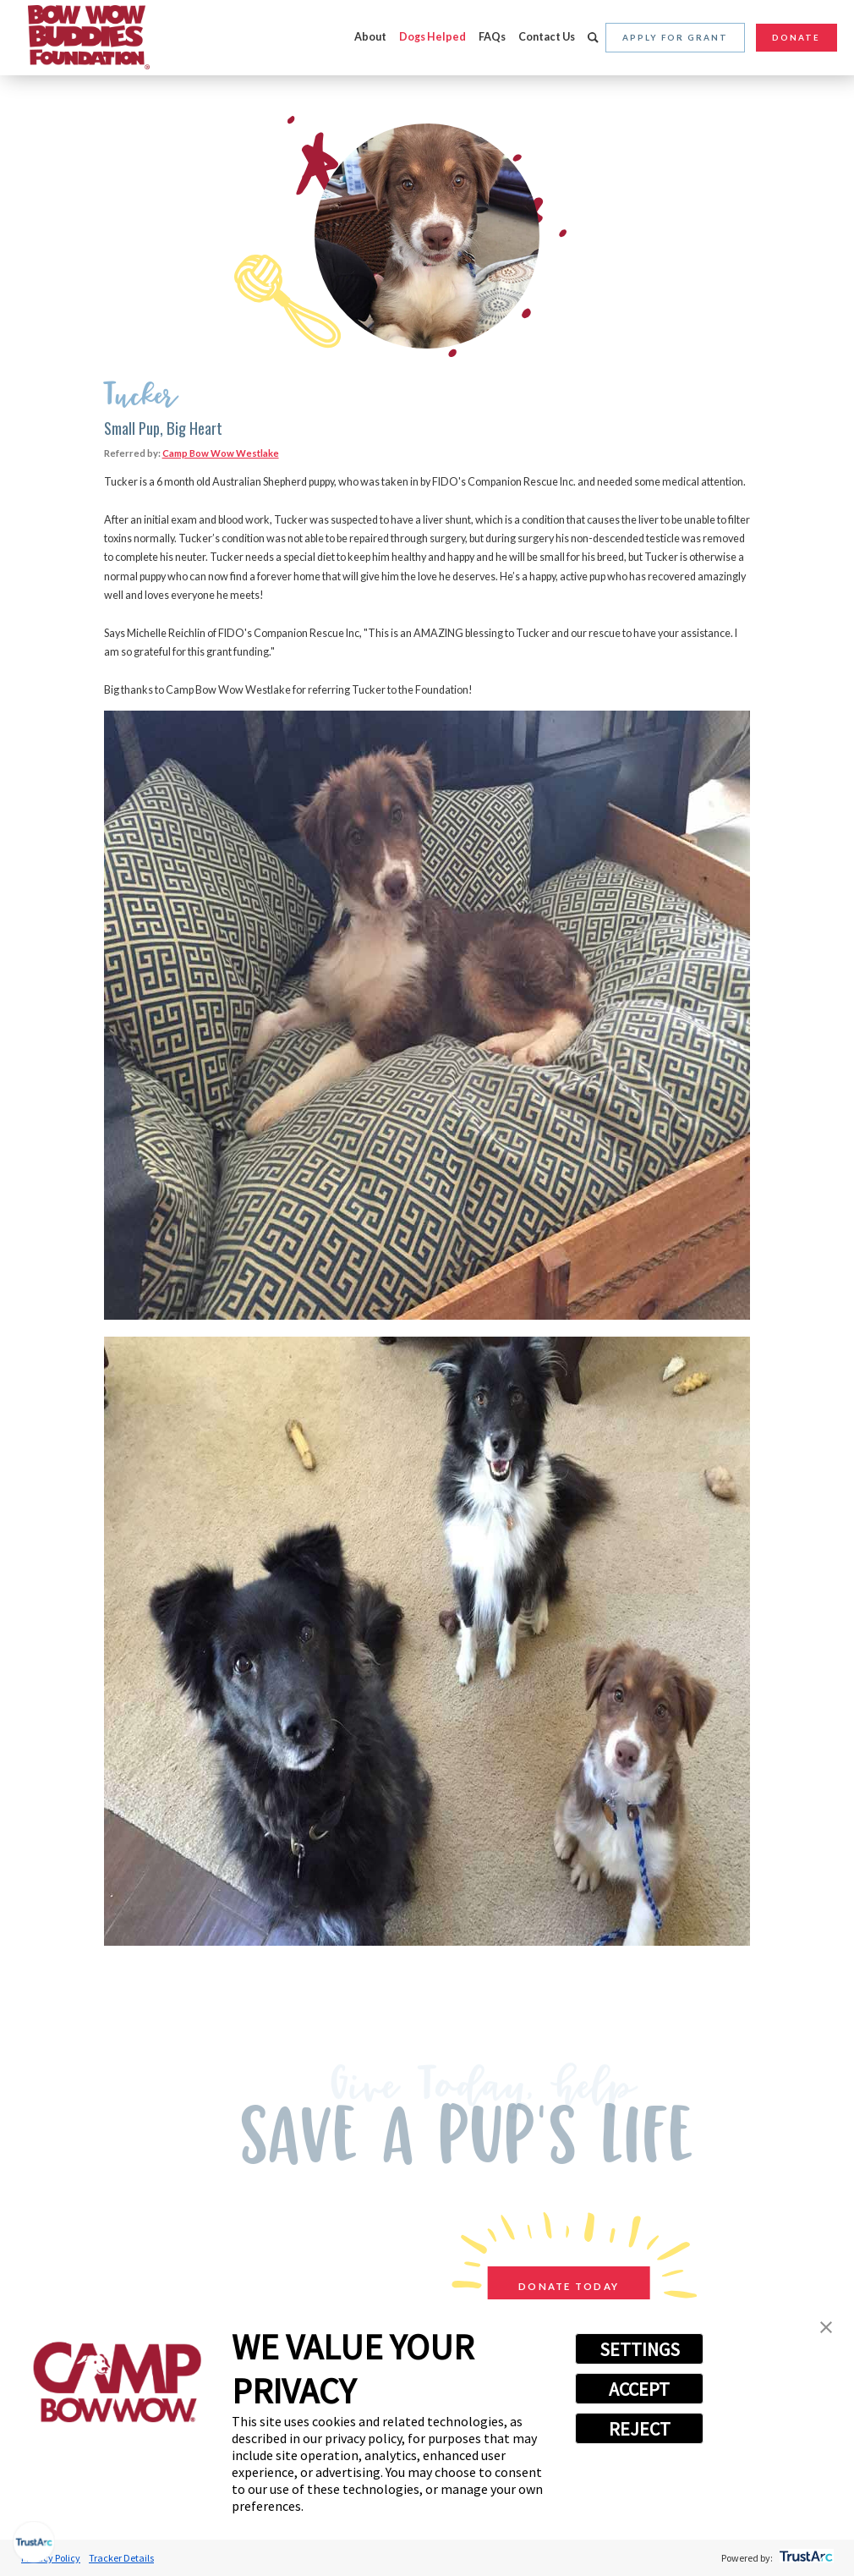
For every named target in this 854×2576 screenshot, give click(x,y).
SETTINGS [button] (639, 2349)
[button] (826, 2328)
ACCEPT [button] (639, 2389)
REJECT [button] (640, 2429)
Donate (796, 37)
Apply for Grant (674, 37)
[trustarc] (804, 2557)
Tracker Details (121, 2557)
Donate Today (562, 2286)
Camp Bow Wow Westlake (220, 453)
